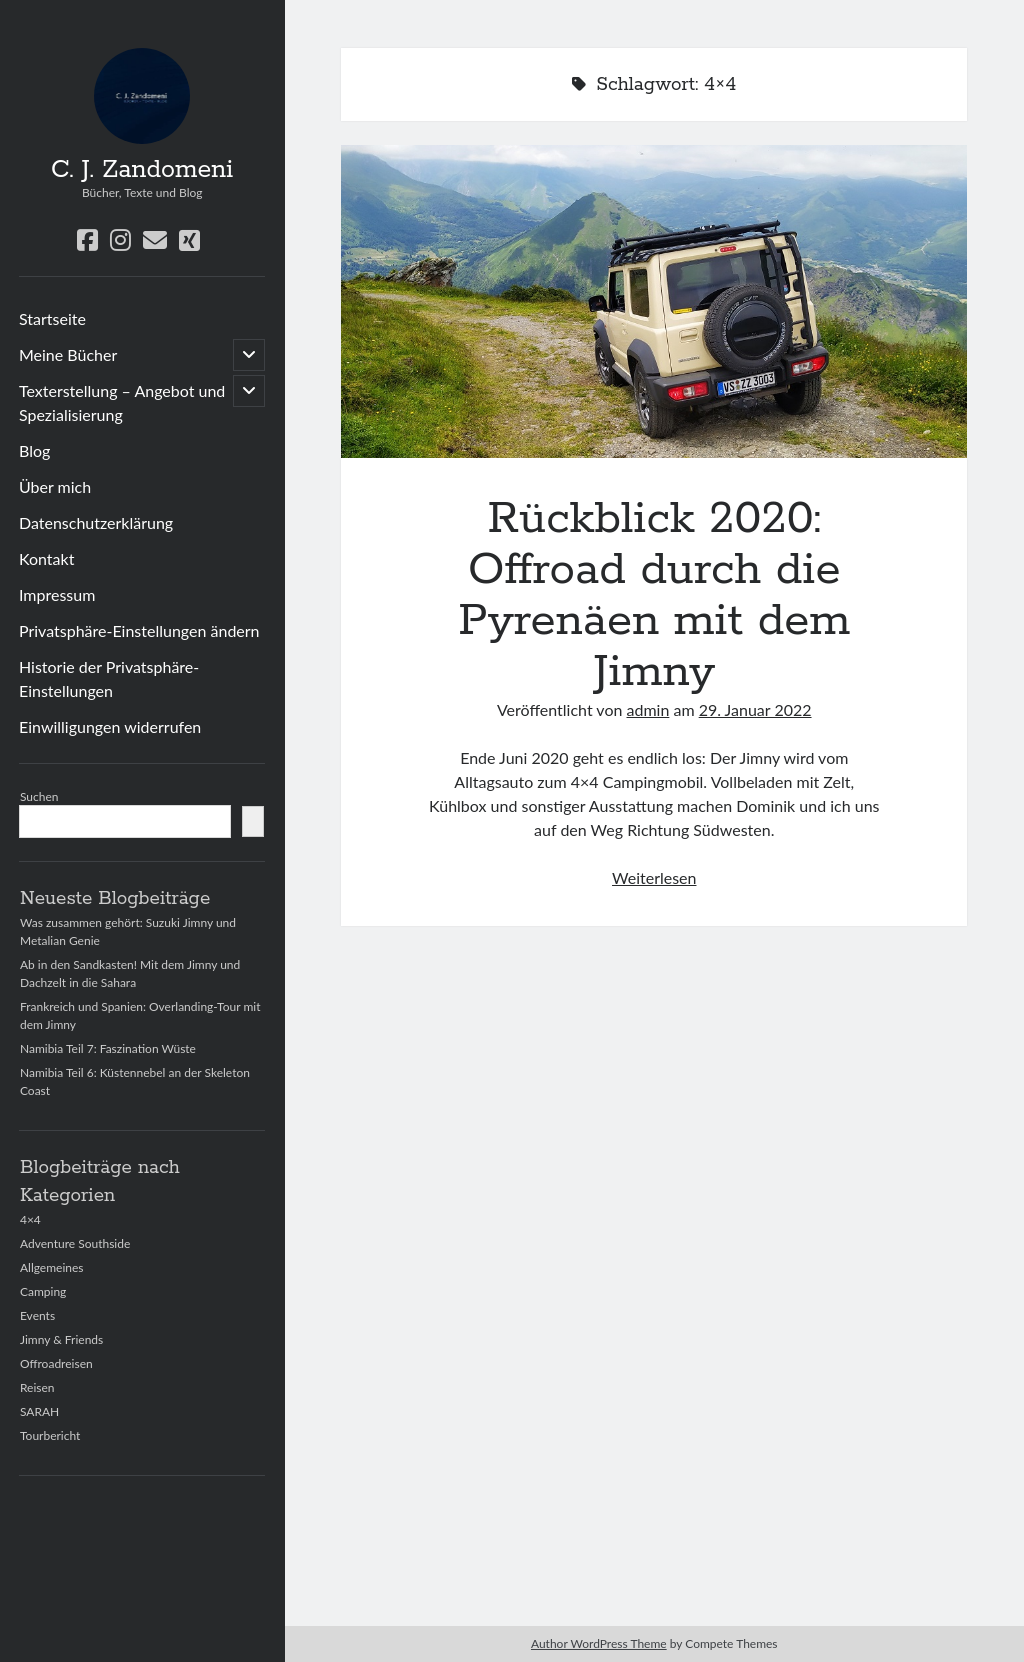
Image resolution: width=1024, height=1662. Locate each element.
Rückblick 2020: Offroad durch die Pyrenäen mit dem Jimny (654, 301)
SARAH (39, 1411)
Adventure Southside (75, 1243)
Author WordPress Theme (599, 1643)
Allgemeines (52, 1267)
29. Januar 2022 (755, 709)
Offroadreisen (56, 1363)
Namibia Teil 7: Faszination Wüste (108, 1048)
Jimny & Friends (61, 1339)
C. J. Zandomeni (142, 170)
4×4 (30, 1219)
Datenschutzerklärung (96, 522)
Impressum (57, 594)
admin (648, 709)
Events (37, 1315)
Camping (43, 1291)
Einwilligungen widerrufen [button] (110, 726)
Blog (34, 450)
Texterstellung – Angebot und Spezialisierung (122, 402)
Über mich (55, 486)
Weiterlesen (654, 877)
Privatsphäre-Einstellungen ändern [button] (139, 630)
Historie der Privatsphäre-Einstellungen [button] (109, 678)
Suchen (39, 796)
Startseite (52, 318)
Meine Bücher (68, 354)
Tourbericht (50, 1435)
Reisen (37, 1387)
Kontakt (46, 558)
